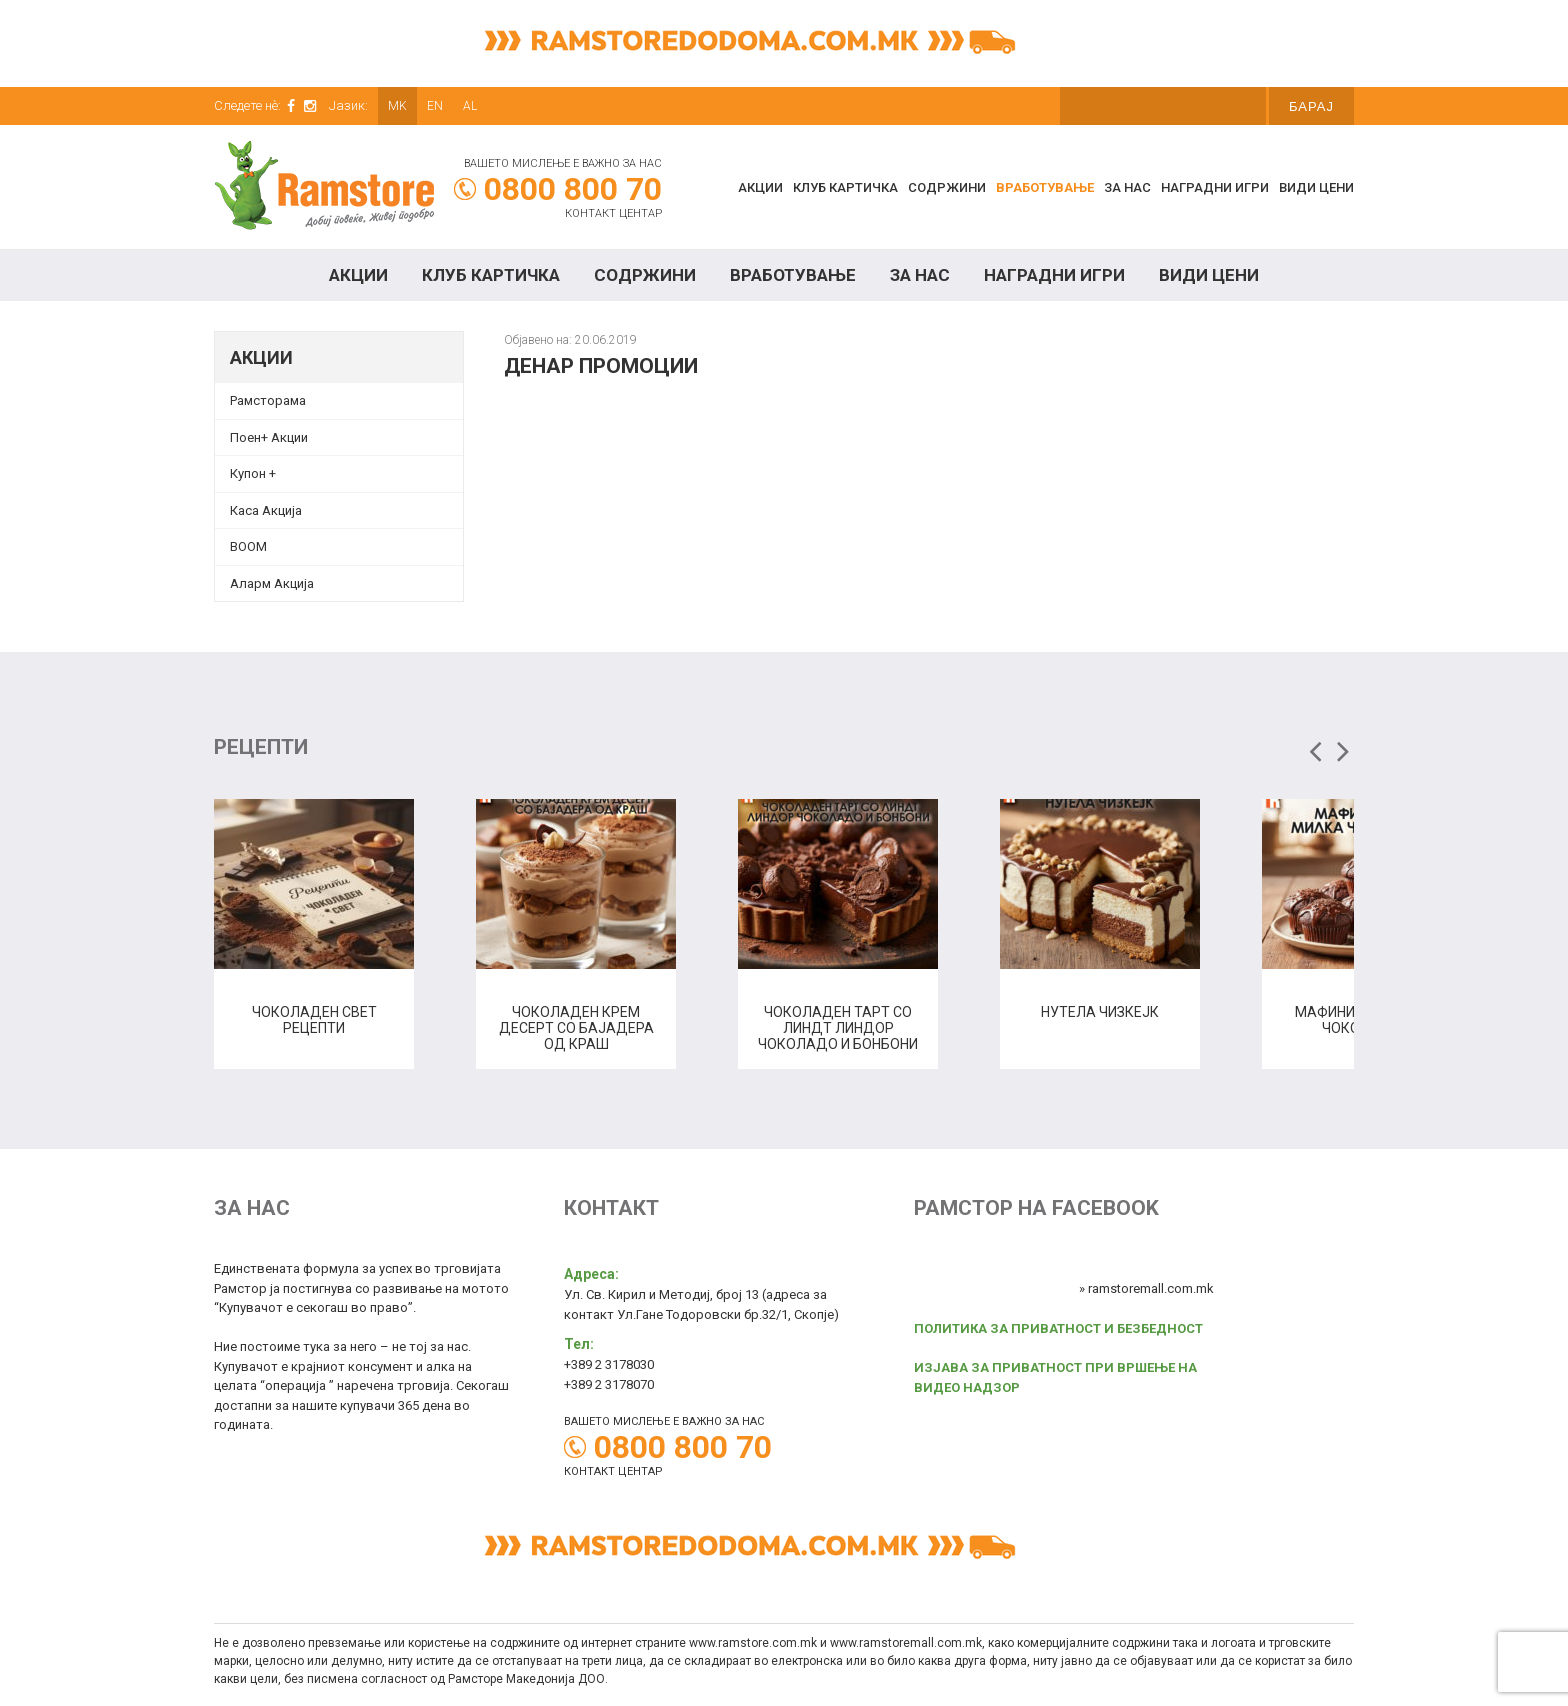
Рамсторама (268, 400)
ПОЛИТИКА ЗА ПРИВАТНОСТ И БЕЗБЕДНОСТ (1058, 1328)
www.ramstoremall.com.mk (906, 1643)
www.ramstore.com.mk (753, 1643)
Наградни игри (1215, 187)
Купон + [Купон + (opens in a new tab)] (253, 473)
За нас (1127, 187)
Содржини (947, 187)
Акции (760, 187)
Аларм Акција (272, 583)
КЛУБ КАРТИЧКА (845, 187)
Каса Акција (266, 510)
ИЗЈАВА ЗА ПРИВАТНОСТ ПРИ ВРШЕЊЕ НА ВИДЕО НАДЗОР (1055, 1377)
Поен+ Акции (269, 437)
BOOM (248, 546)
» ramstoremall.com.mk (1146, 1288)
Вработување (1045, 187)
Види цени (1316, 187)
